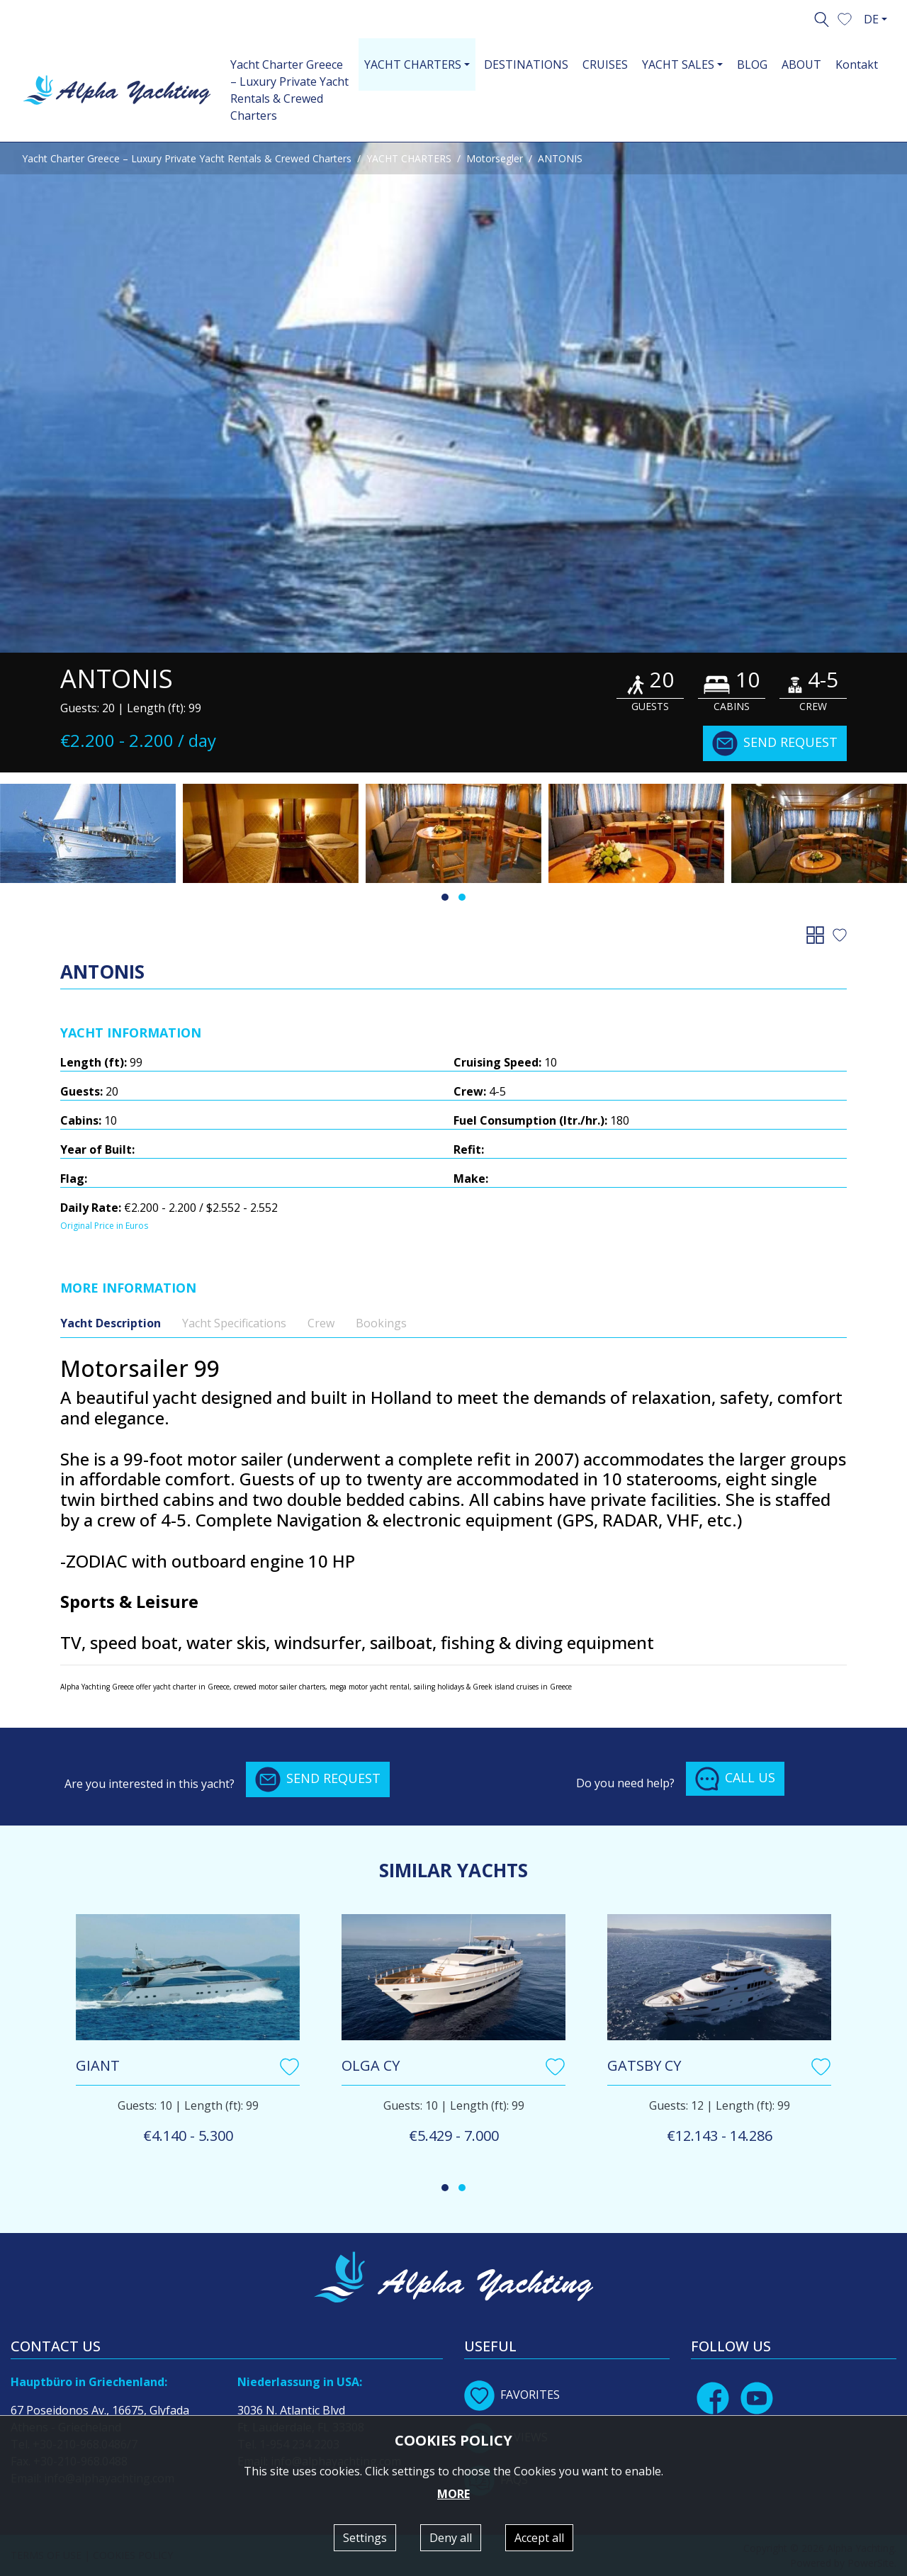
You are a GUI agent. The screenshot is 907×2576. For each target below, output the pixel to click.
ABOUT (801, 64)
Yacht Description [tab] (110, 1323)
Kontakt (856, 64)
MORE (453, 2494)
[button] (845, 18)
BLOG (752, 64)
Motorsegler (494, 158)
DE (871, 19)
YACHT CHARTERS (408, 158)
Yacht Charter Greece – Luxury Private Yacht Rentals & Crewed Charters (289, 90)
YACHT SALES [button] (678, 64)
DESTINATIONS (526, 64)
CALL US (735, 1779)
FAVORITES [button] (512, 2394)
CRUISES (605, 64)
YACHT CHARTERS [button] (412, 64)
